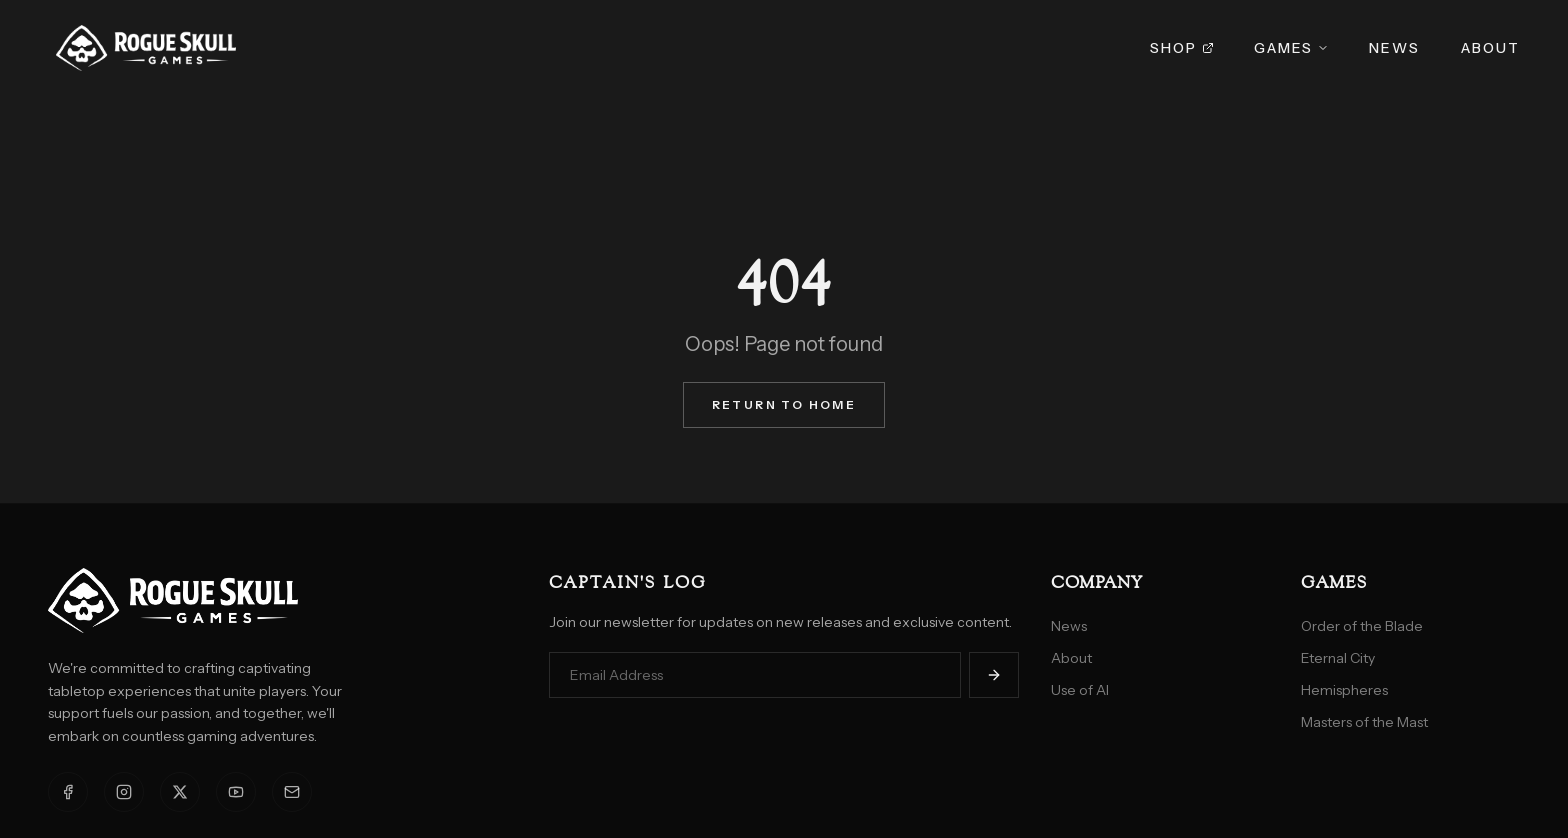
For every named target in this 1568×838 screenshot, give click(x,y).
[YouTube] (236, 792)
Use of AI (1080, 690)
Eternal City (1338, 658)
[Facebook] (68, 792)
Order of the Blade (1362, 626)
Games (1292, 48)
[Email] (292, 792)
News (1394, 48)
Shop (1181, 48)
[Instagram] (124, 792)
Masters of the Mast (1364, 722)
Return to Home (784, 404)
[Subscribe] (994, 675)
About (1491, 48)
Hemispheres (1344, 690)
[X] (180, 792)
